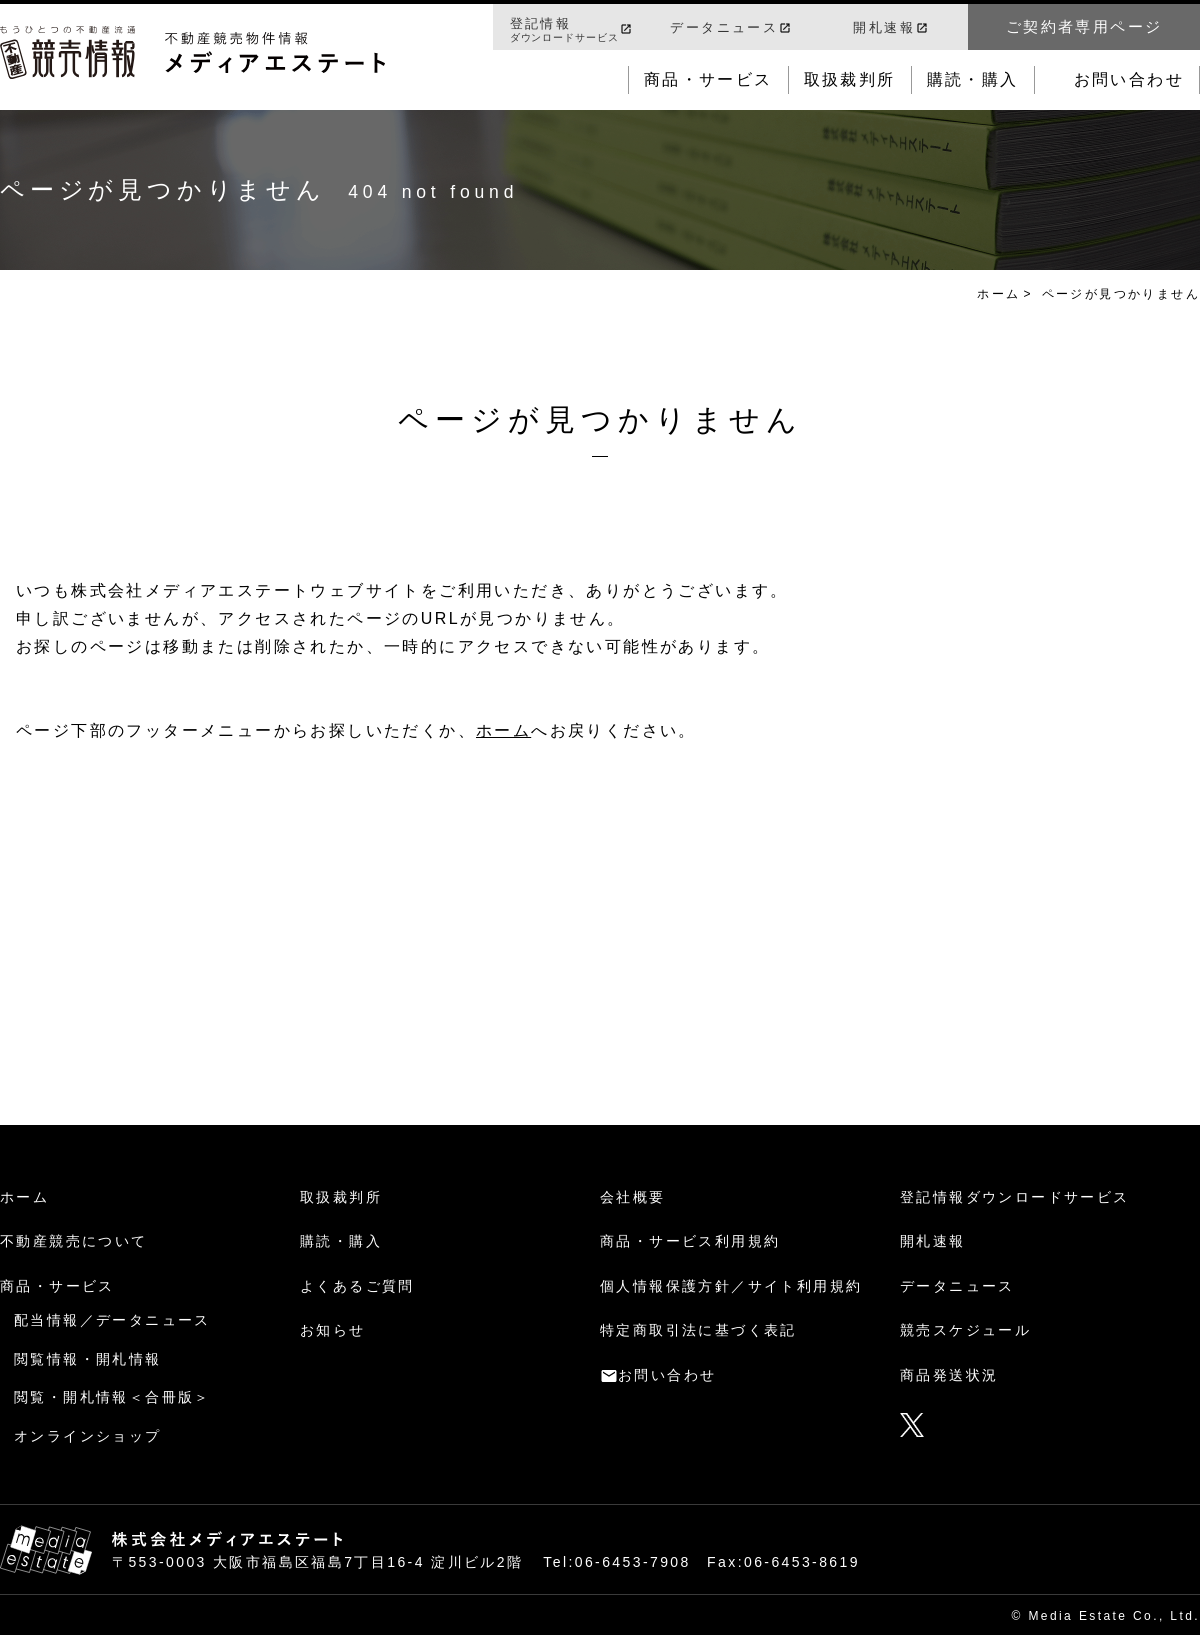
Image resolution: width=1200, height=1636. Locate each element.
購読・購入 (973, 79)
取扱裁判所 (850, 79)
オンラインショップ (88, 1436)
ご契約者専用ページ (1084, 26)
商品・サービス (708, 79)
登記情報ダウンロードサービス (1015, 1197)
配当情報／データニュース (112, 1320)
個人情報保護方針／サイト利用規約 (731, 1286)
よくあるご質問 (357, 1286)
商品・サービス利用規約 (690, 1241)
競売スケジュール (965, 1330)
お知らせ (333, 1330)
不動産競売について (74, 1241)
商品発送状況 (949, 1375)
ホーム (998, 294)
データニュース (724, 27)
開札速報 (884, 27)
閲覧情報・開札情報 (88, 1359)
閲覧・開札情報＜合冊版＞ (112, 1397)
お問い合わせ (1129, 79)
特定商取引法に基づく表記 (698, 1330)
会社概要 (633, 1197)
